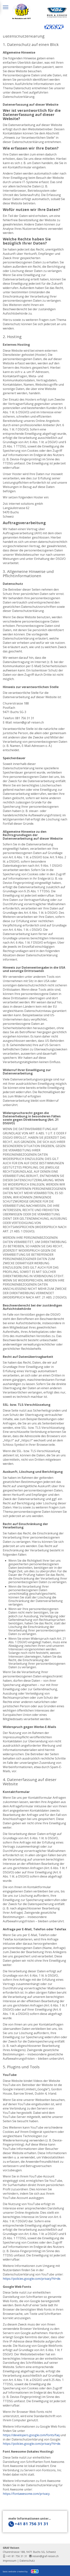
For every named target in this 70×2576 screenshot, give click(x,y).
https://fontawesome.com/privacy (26, 2494)
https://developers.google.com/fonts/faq (31, 2435)
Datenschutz (27, 2560)
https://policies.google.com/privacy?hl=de (31, 2279)
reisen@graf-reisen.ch (45, 2556)
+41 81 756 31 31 (31, 2523)
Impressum (9, 2560)
